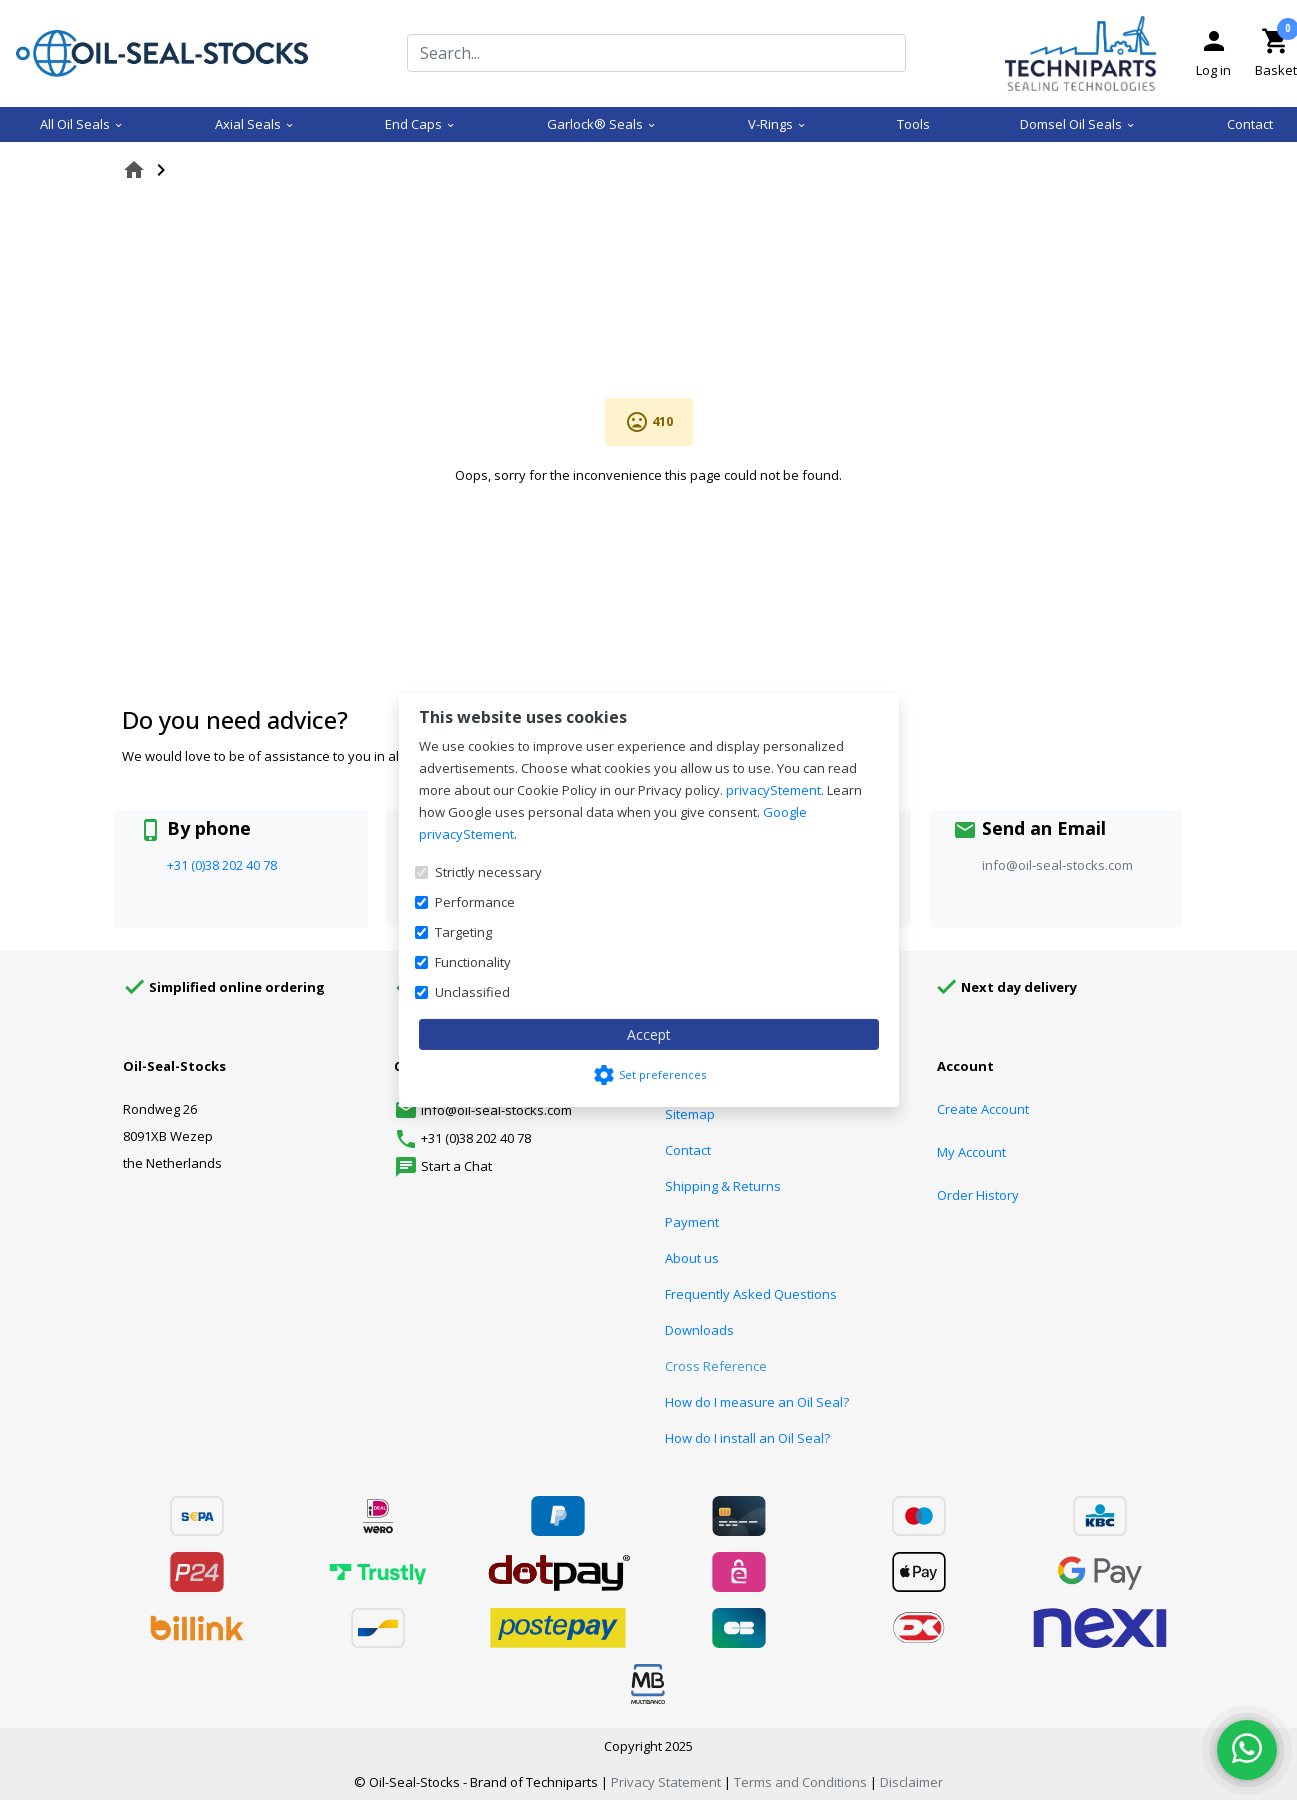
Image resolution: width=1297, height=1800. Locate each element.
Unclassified (472, 992)
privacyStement (773, 790)
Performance (475, 902)
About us (692, 1258)
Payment (692, 1222)
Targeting (463, 932)
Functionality (473, 962)
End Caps (420, 124)
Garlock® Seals (602, 124)
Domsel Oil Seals (1078, 124)
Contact (1250, 124)
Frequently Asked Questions (751, 1294)
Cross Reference (716, 1366)
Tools (913, 124)
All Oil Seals (82, 124)
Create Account (983, 1109)
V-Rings (777, 124)
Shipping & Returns (723, 1186)
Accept (649, 1034)
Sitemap (690, 1114)
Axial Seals (255, 124)
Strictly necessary (488, 872)
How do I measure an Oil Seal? (757, 1402)
